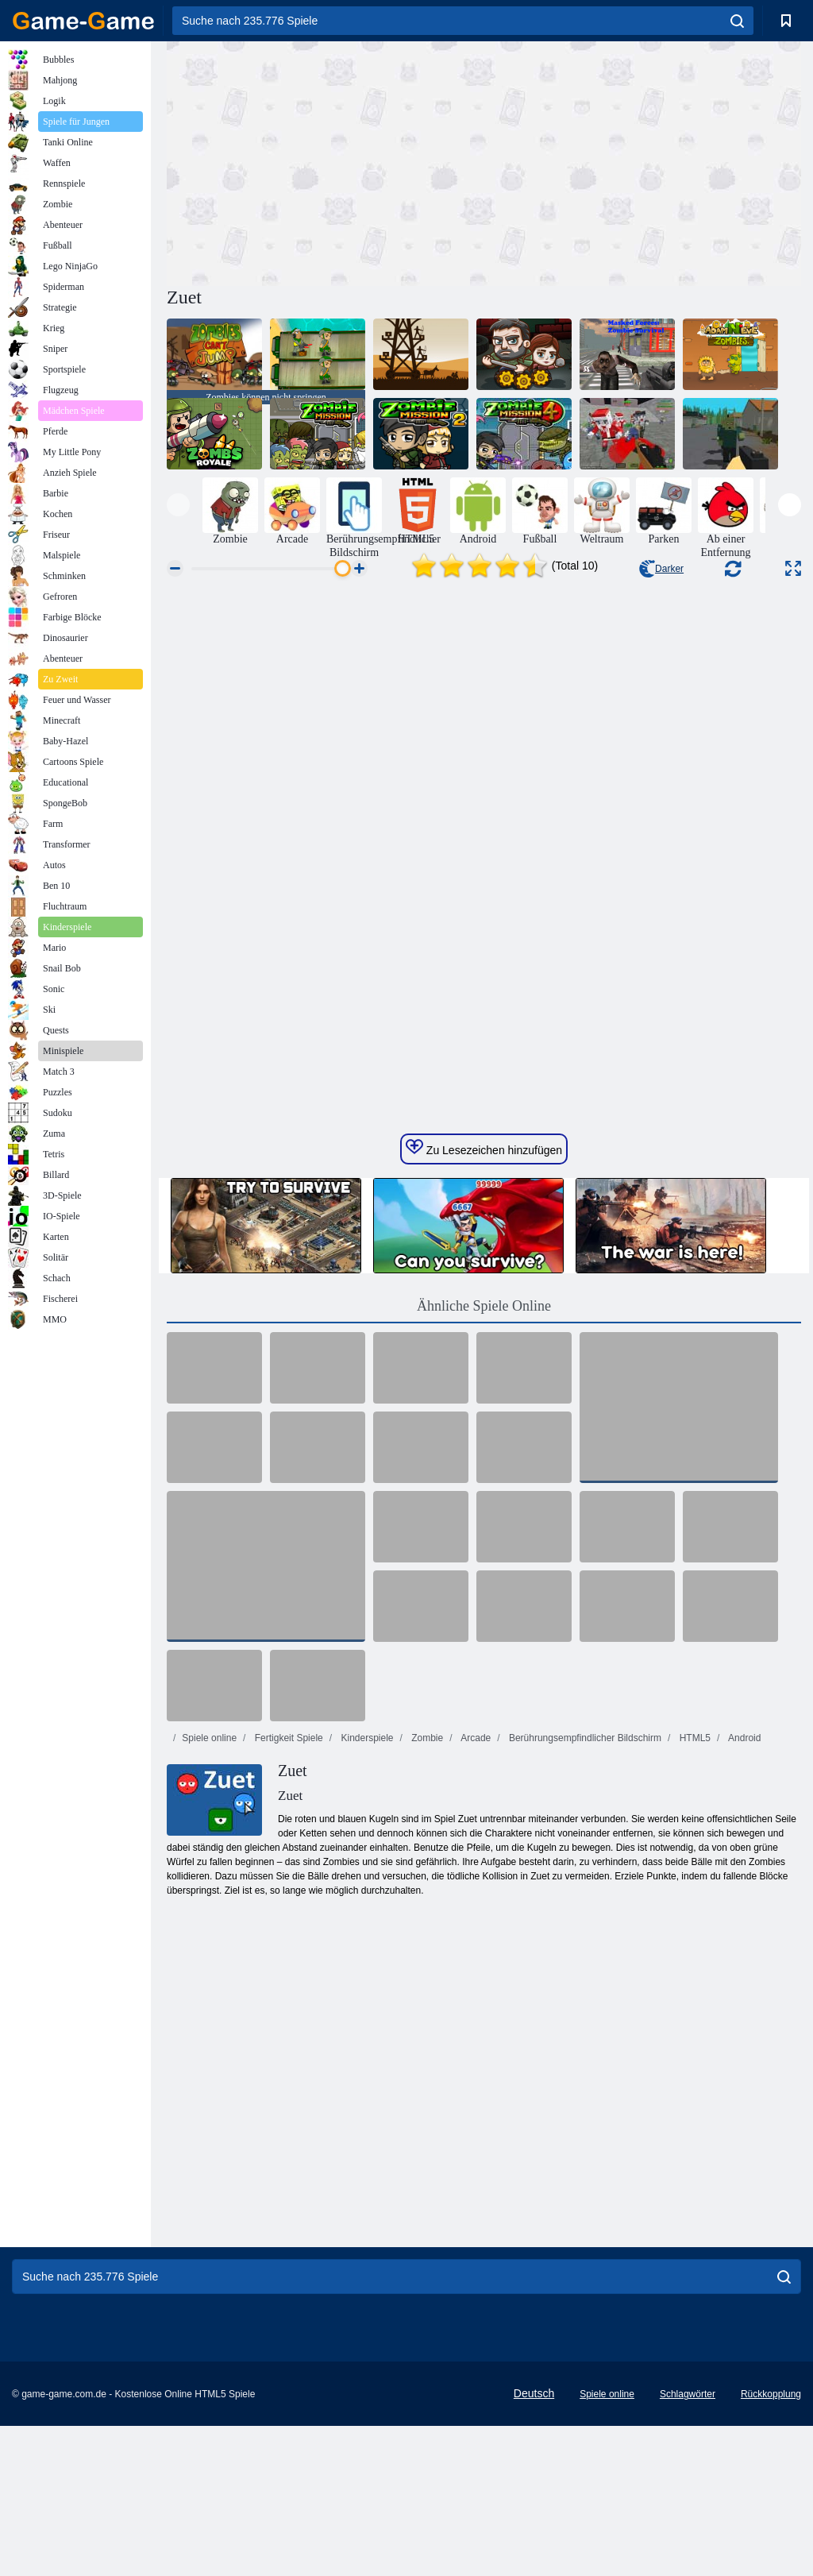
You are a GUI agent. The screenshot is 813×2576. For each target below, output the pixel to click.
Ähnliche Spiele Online (484, 1306)
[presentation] (178, 504)
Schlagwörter (687, 2394)
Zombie (426, 1738)
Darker (661, 568)
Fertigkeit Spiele (287, 1738)
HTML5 (693, 1738)
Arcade (475, 1738)
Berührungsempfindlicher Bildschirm (584, 1738)
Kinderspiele (365, 1738)
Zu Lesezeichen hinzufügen (484, 1148)
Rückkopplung (771, 2394)
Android (743, 1738)
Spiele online (209, 1738)
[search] (737, 21)
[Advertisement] (325, 161)
